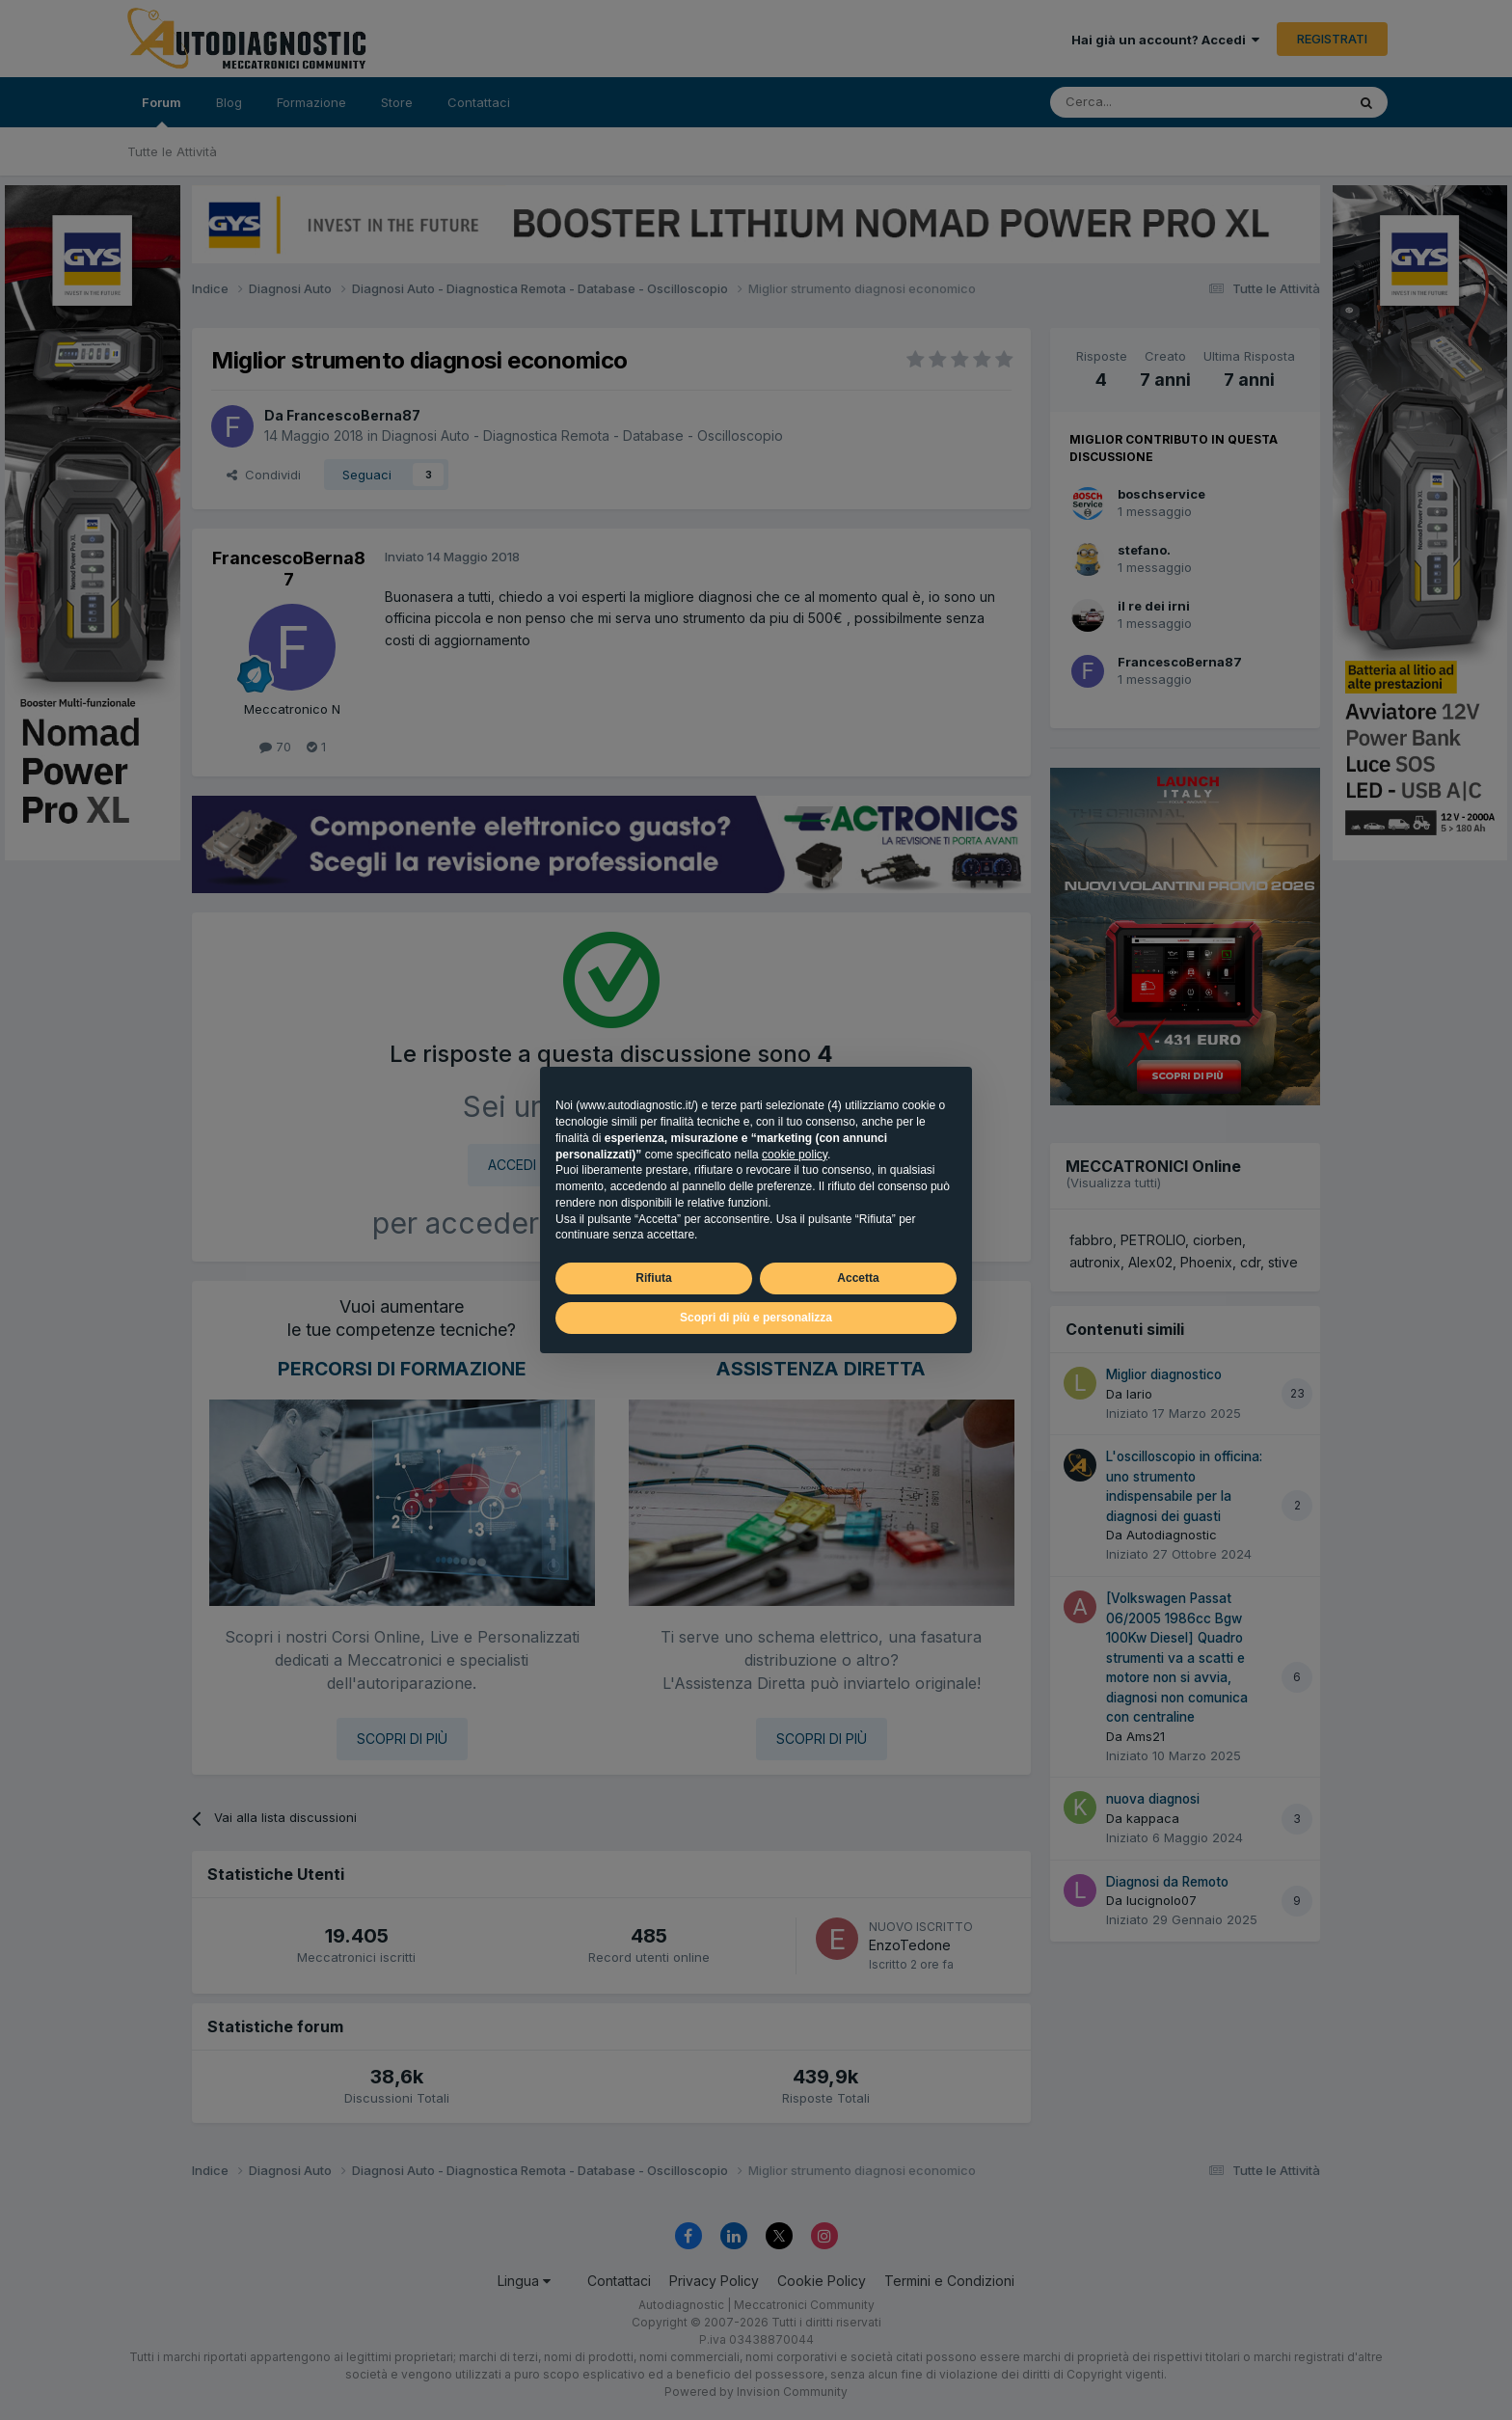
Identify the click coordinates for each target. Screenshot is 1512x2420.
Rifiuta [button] (653, 1278)
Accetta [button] (857, 1278)
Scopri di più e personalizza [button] (756, 1317)
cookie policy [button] (794, 1154)
